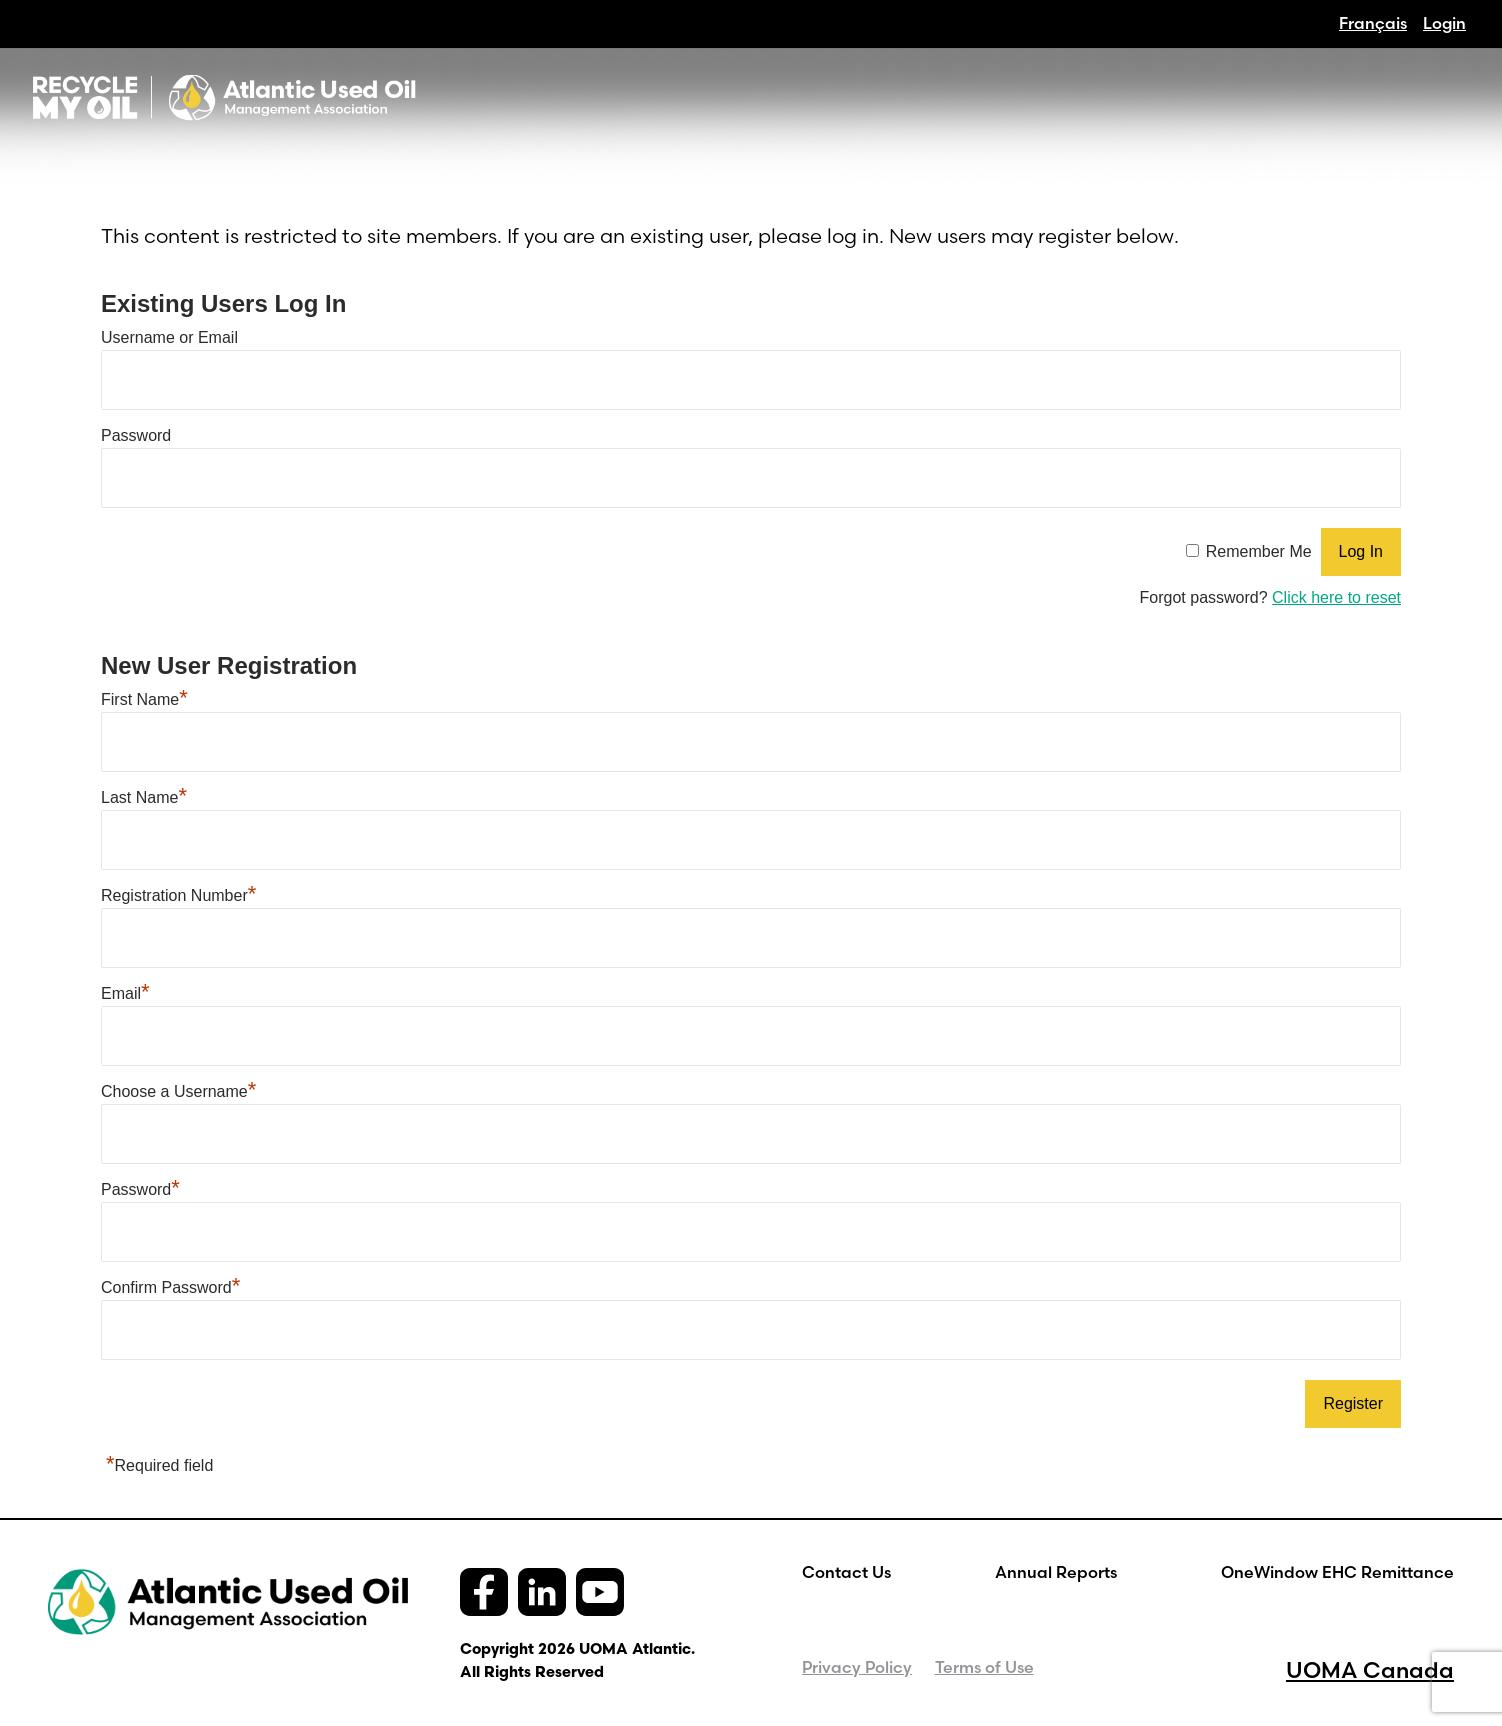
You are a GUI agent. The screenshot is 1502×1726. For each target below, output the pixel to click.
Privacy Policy (857, 1667)
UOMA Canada (1370, 1670)
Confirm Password (170, 1287)
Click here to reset (1336, 597)
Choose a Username (178, 1091)
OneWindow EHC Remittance (1337, 1572)
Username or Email (169, 337)
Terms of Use (984, 1667)
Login (1444, 23)
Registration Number (178, 895)
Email (125, 993)
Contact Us (846, 1572)
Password (136, 435)
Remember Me (1259, 551)
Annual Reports (1056, 1572)
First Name (144, 699)
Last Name (144, 797)
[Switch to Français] (1373, 23)
